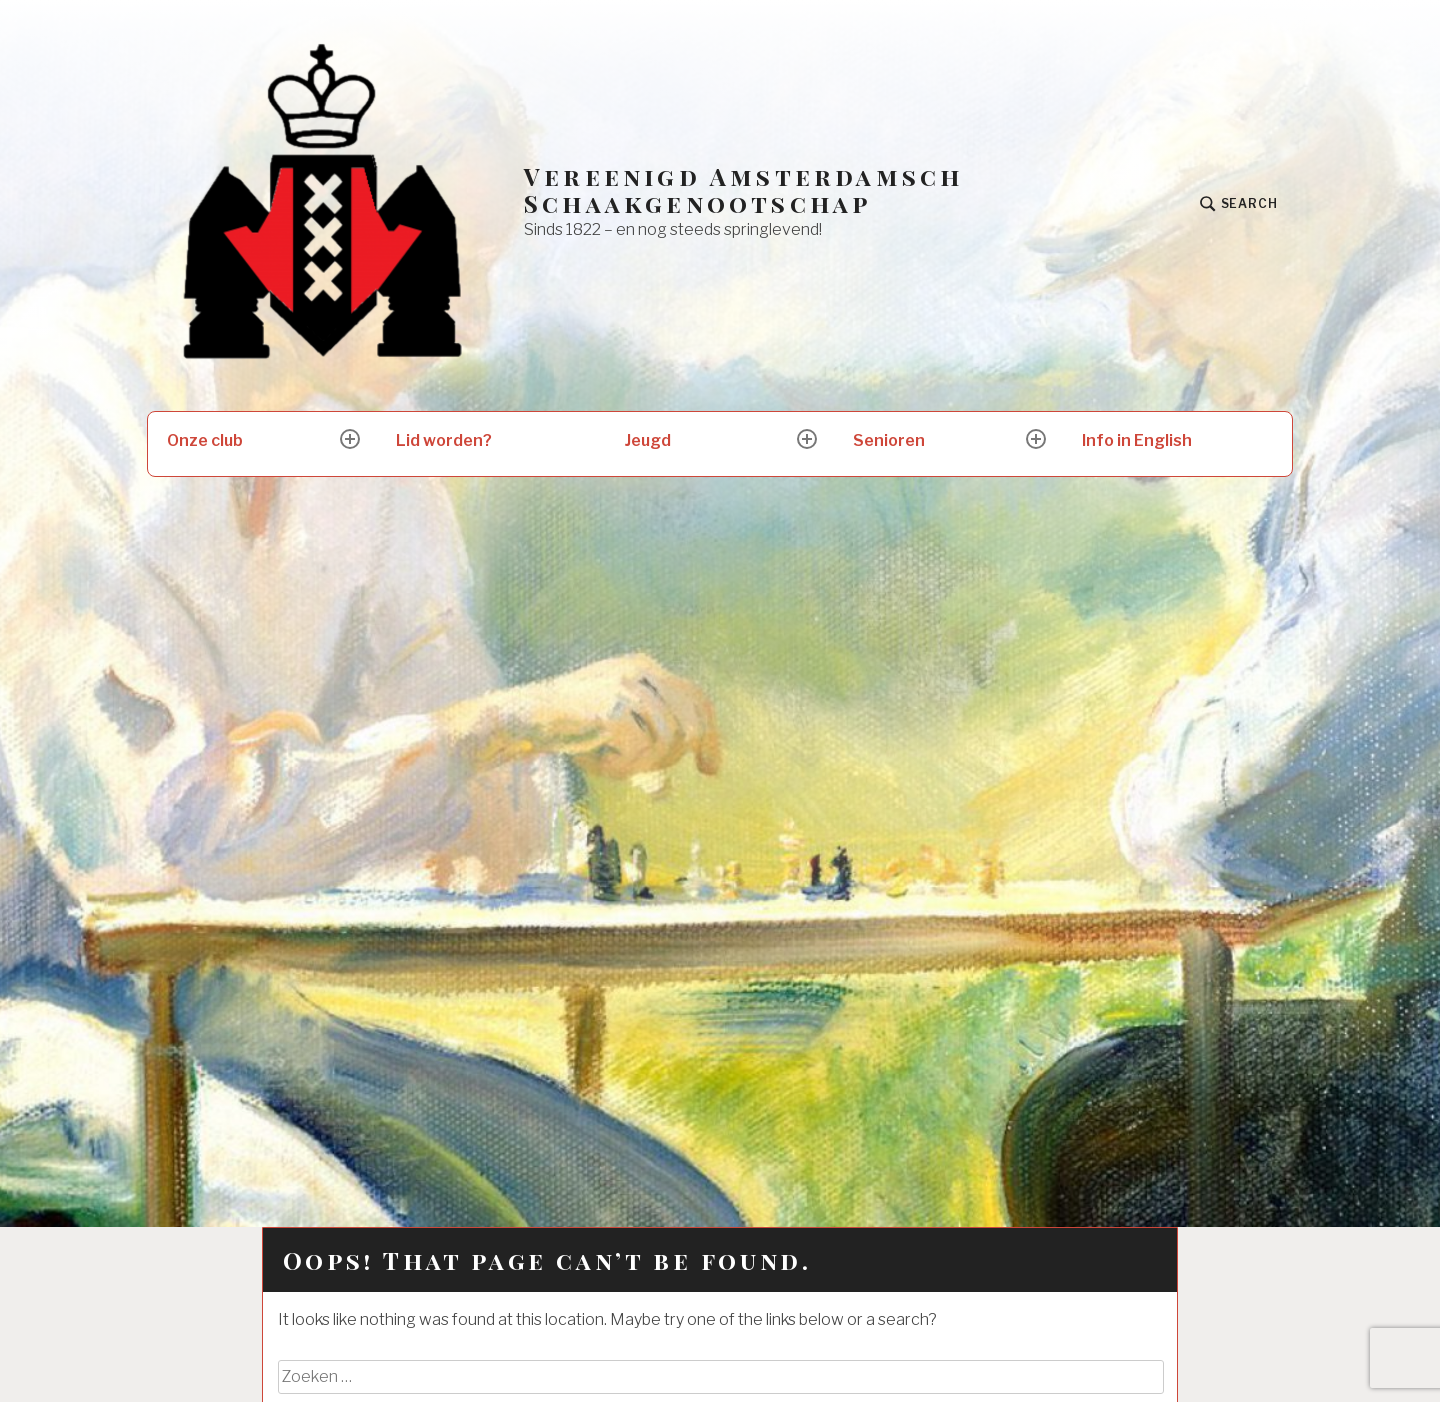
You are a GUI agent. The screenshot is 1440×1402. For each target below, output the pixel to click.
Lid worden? (444, 440)
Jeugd (648, 440)
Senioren (889, 440)
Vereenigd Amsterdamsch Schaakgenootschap (743, 190)
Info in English (1137, 440)
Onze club (205, 440)
